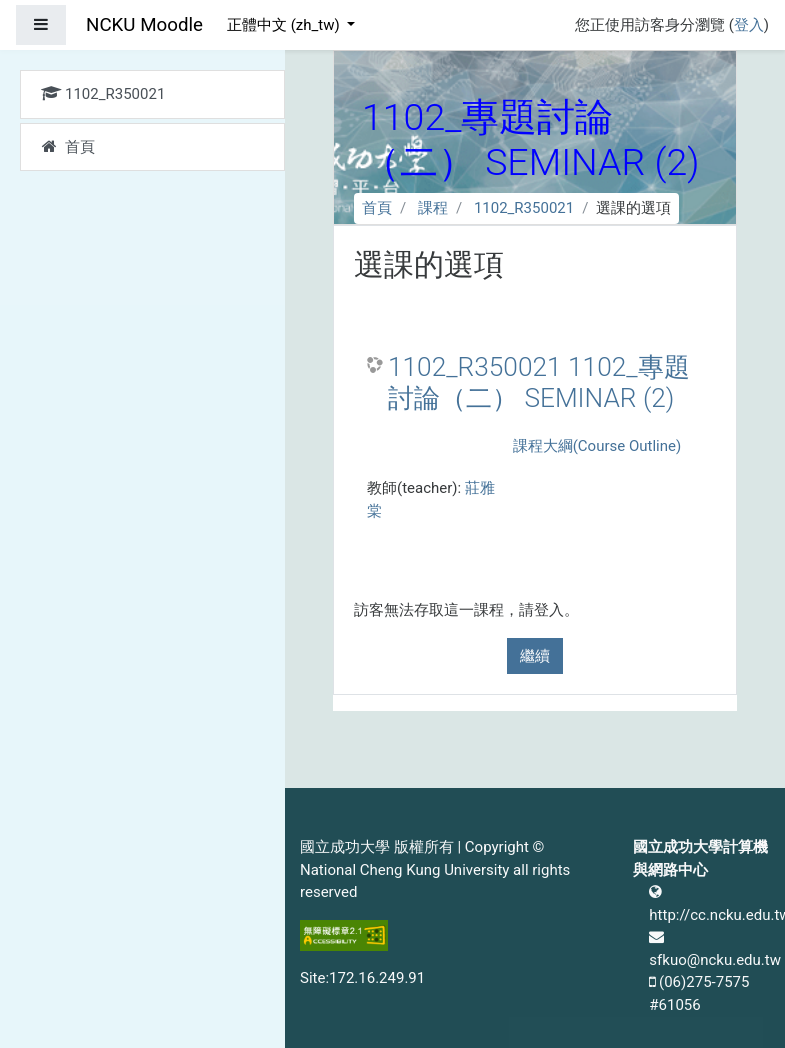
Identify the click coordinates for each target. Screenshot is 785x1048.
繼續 (535, 656)
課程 (433, 208)
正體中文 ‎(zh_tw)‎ (285, 25)
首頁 (377, 208)
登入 (749, 25)
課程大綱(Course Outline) (597, 446)
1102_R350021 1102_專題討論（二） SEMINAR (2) (539, 383)
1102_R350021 (524, 208)
